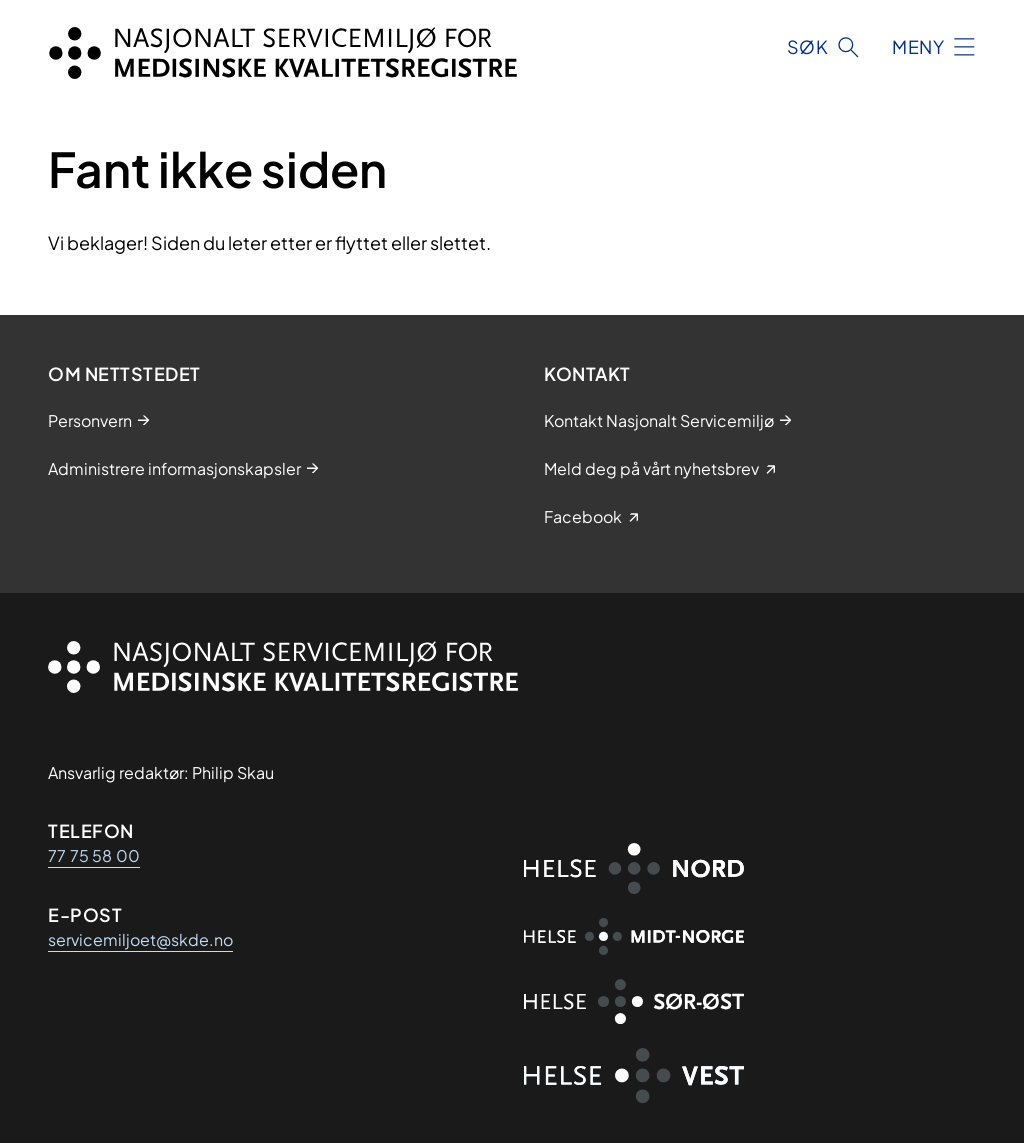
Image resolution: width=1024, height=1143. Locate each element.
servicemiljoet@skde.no (140, 939)
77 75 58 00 (94, 855)
